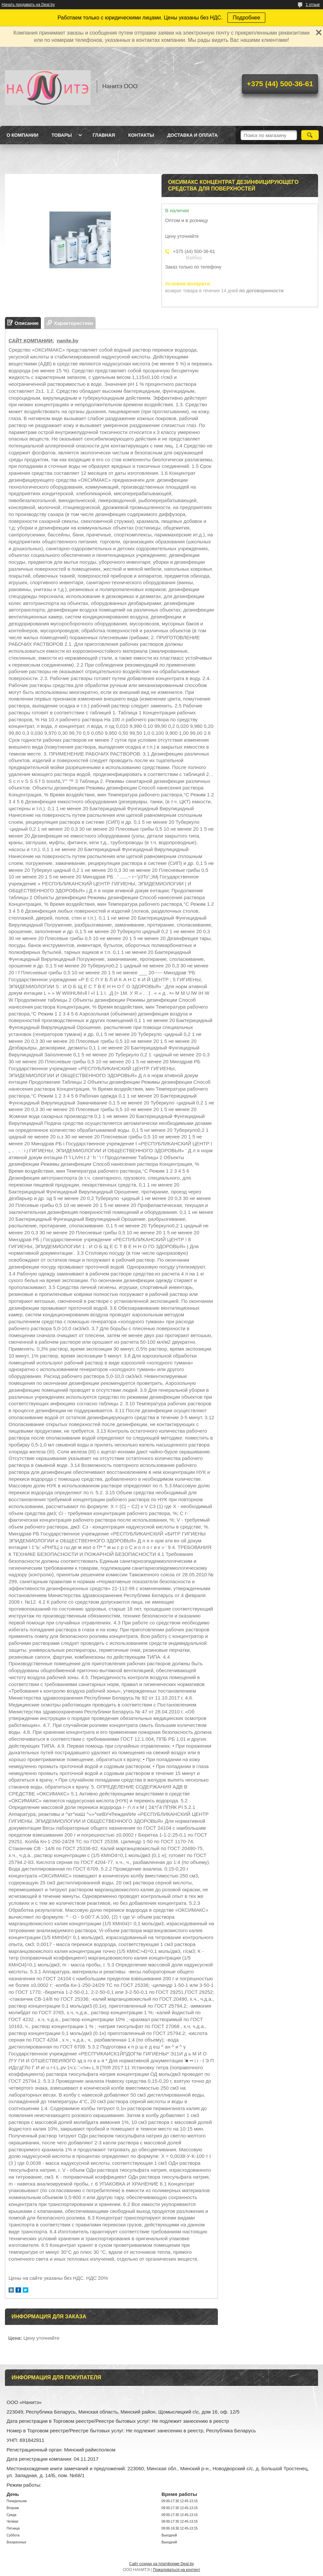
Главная (104, 135)
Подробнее (246, 17)
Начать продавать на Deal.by (28, 4)
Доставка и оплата (192, 135)
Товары (61, 135)
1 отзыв (313, 4)
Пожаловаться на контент (176, 2569)
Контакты (141, 135)
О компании (22, 135)
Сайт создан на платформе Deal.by (161, 2564)
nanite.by (67, 340)
